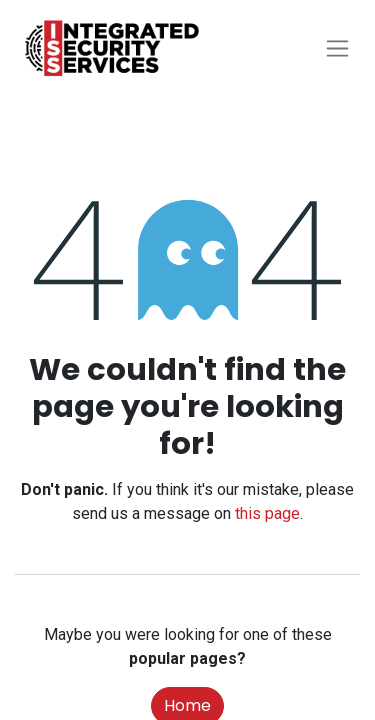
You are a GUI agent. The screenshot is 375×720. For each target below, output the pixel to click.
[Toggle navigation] (337, 48)
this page (267, 513)
